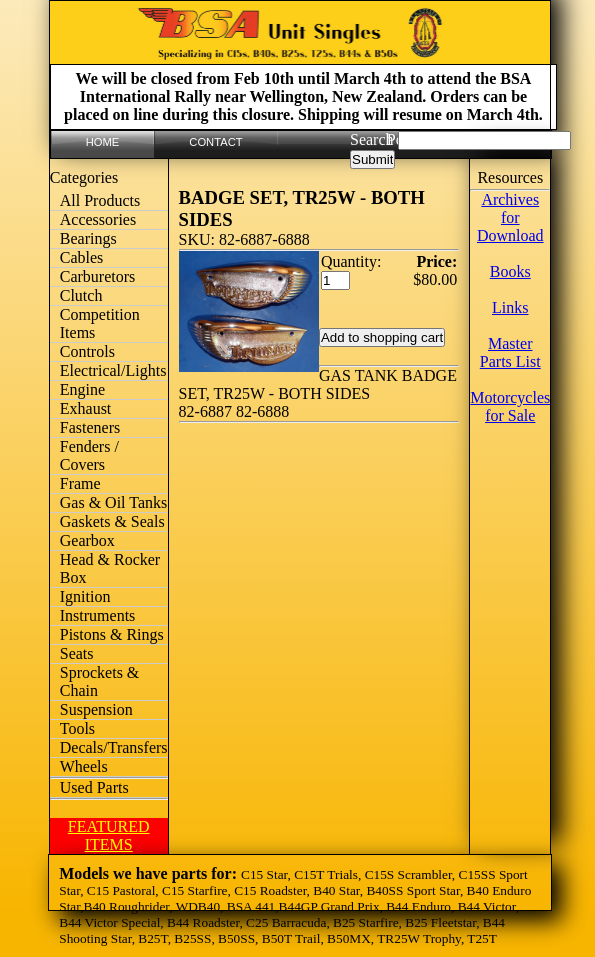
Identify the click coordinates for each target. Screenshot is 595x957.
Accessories (98, 219)
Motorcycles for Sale (510, 406)
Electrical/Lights (113, 370)
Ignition (85, 596)
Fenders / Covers (89, 455)
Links (510, 307)
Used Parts (94, 787)
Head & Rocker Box (110, 568)
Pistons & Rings (112, 634)
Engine (82, 389)
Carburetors (98, 276)
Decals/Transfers (114, 747)
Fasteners (90, 427)
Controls (87, 351)
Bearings (88, 238)
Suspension (96, 709)
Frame (80, 483)
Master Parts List (510, 352)
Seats (77, 653)
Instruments (98, 615)
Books (510, 271)
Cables (82, 257)
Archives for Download (510, 217)
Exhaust (86, 408)
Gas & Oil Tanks (113, 502)
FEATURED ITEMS (109, 835)
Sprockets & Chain (100, 681)
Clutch (81, 295)
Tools (77, 728)
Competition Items (100, 323)
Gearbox (87, 540)
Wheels (84, 766)
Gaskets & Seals (112, 521)
